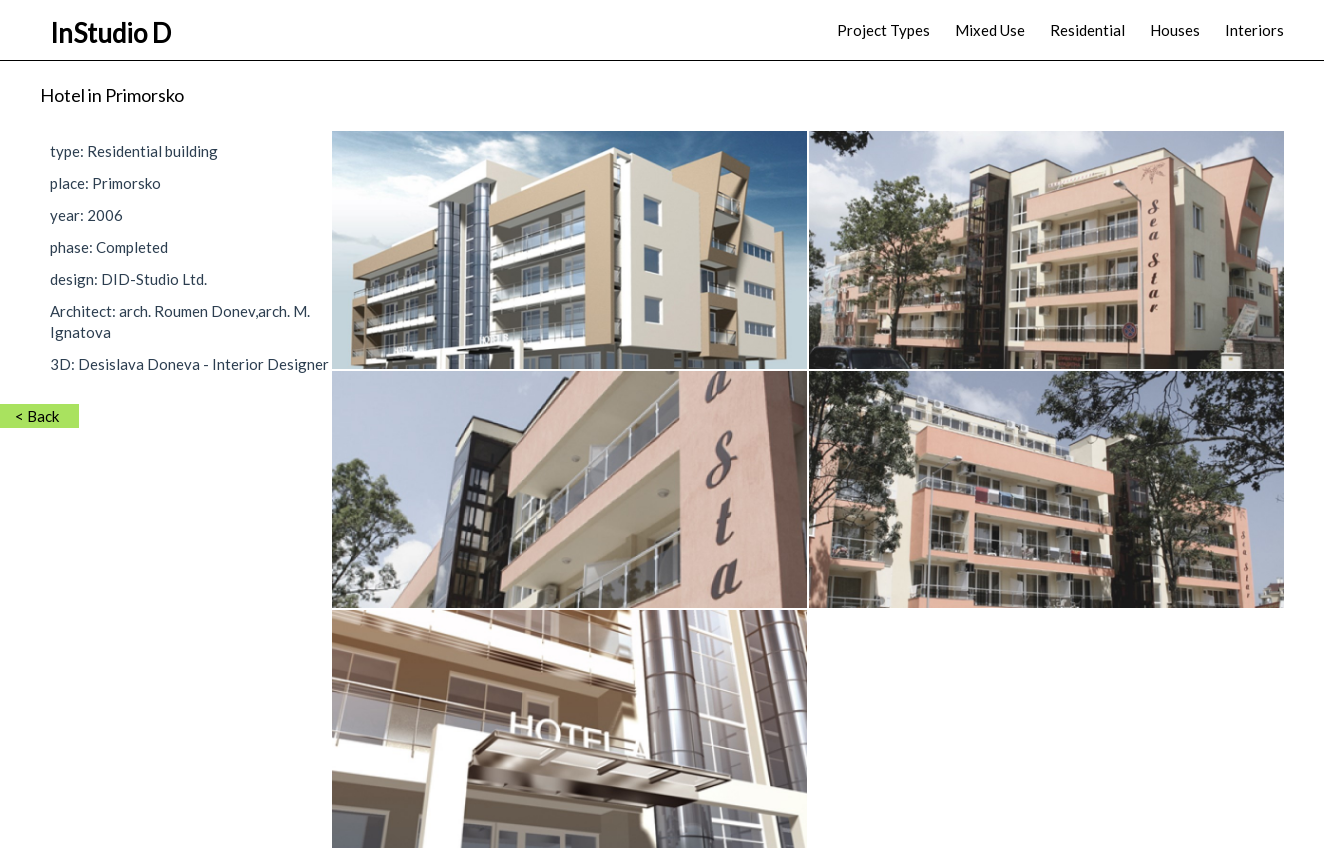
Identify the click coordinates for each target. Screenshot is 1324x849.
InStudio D (110, 33)
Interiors (1254, 30)
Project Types (883, 30)
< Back (37, 416)
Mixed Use (990, 30)
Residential (1087, 30)
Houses (1175, 30)
